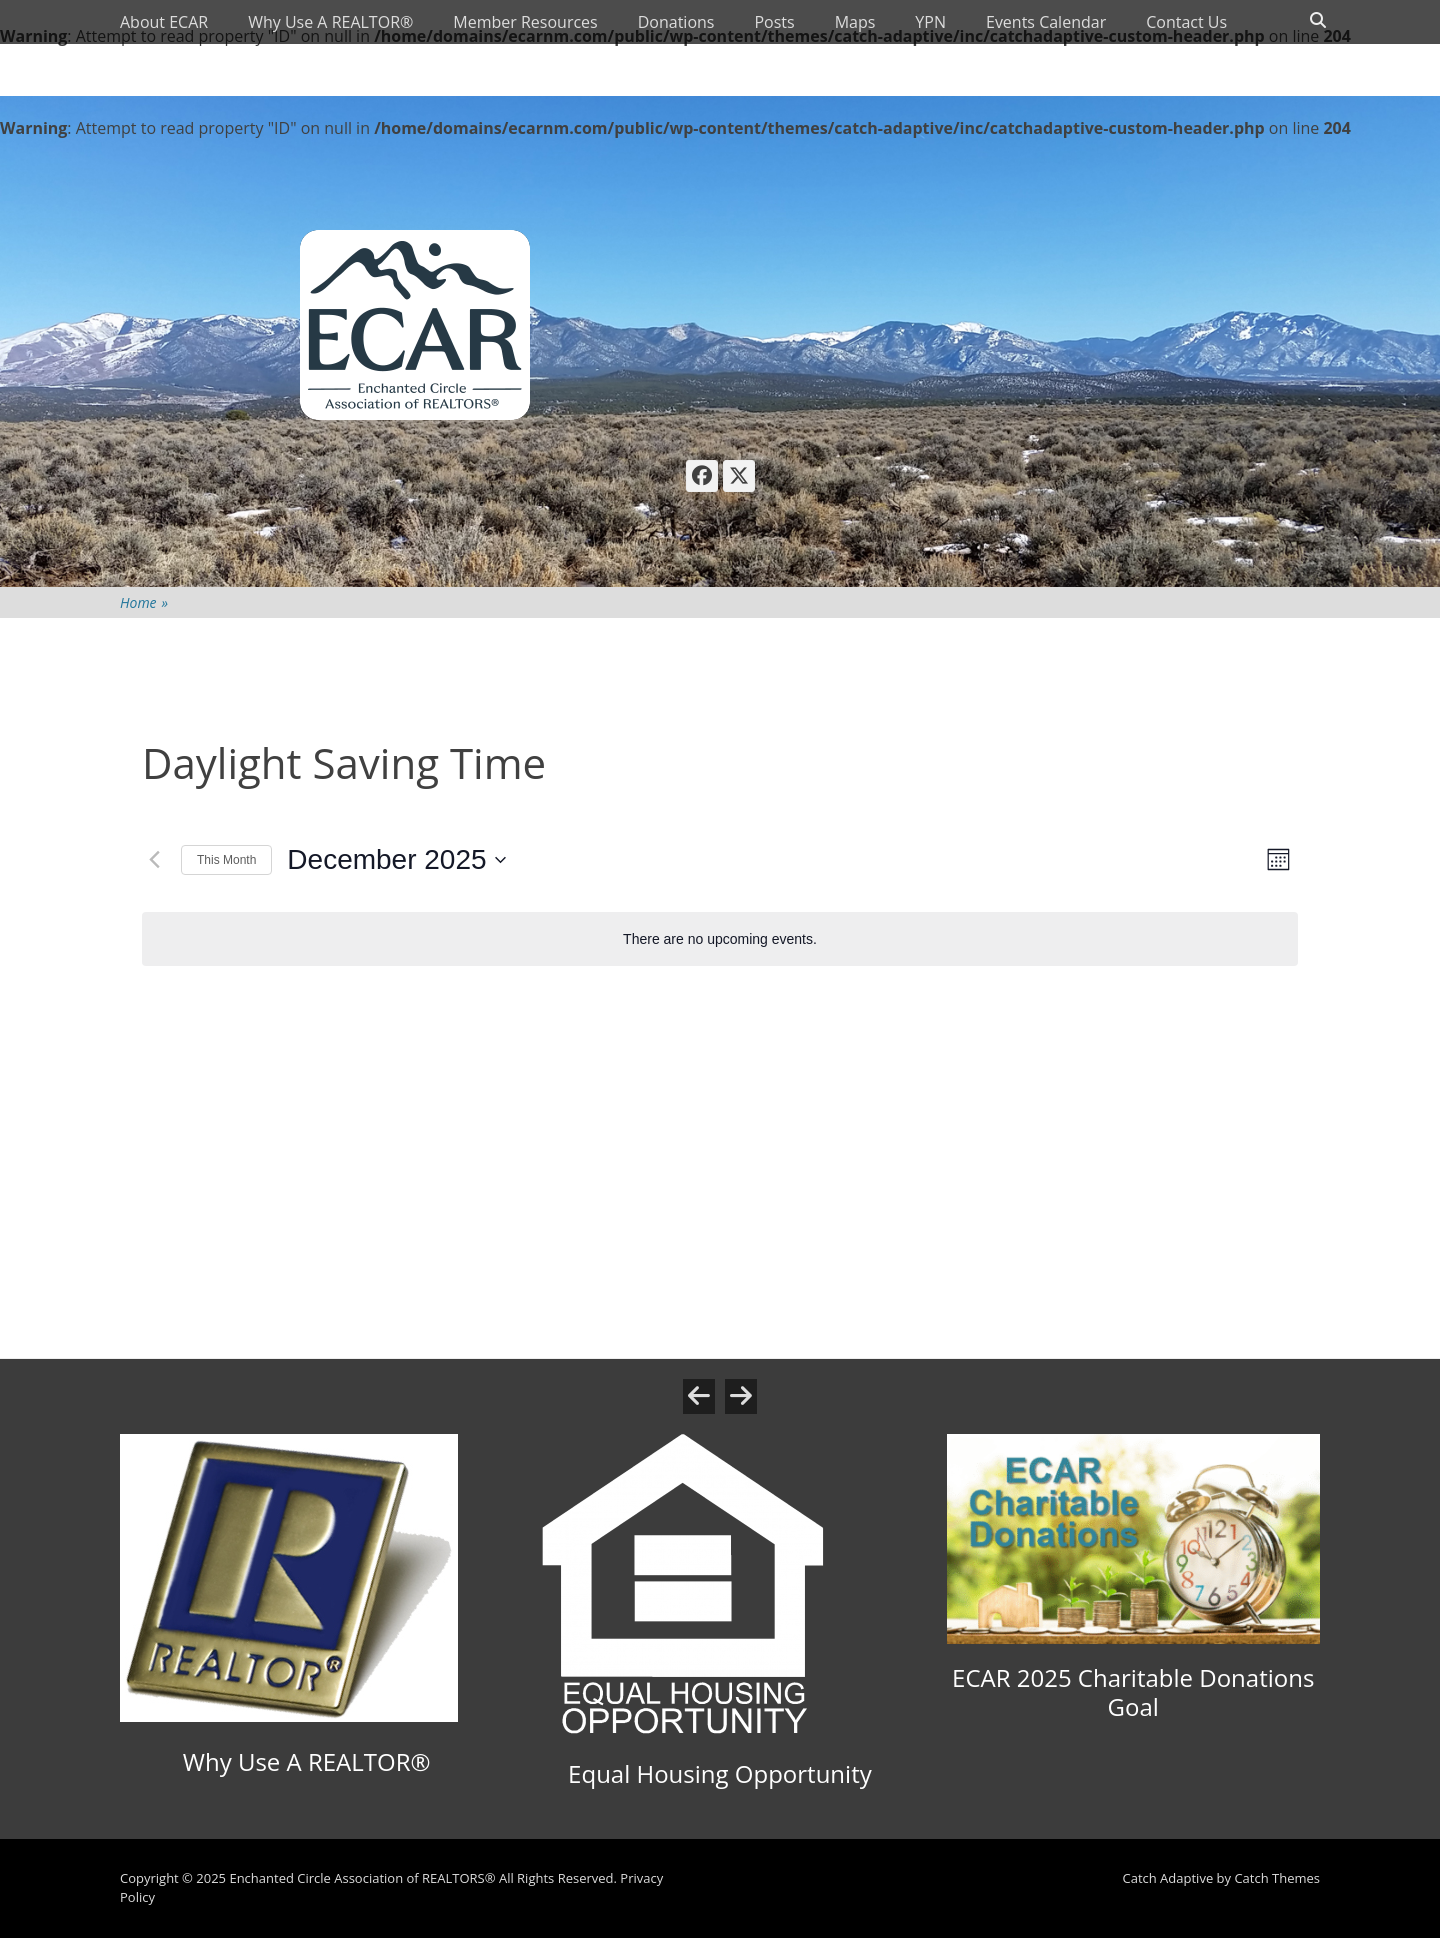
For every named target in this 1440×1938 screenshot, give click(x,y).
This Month (226, 860)
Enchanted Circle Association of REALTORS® (362, 1878)
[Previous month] (154, 860)
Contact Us (1186, 22)
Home (144, 602)
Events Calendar (1046, 22)
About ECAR (164, 22)
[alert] (720, 939)
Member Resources (525, 22)
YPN (930, 22)
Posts (774, 22)
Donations (676, 22)
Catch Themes (1277, 1878)
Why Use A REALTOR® (330, 22)
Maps (855, 22)
